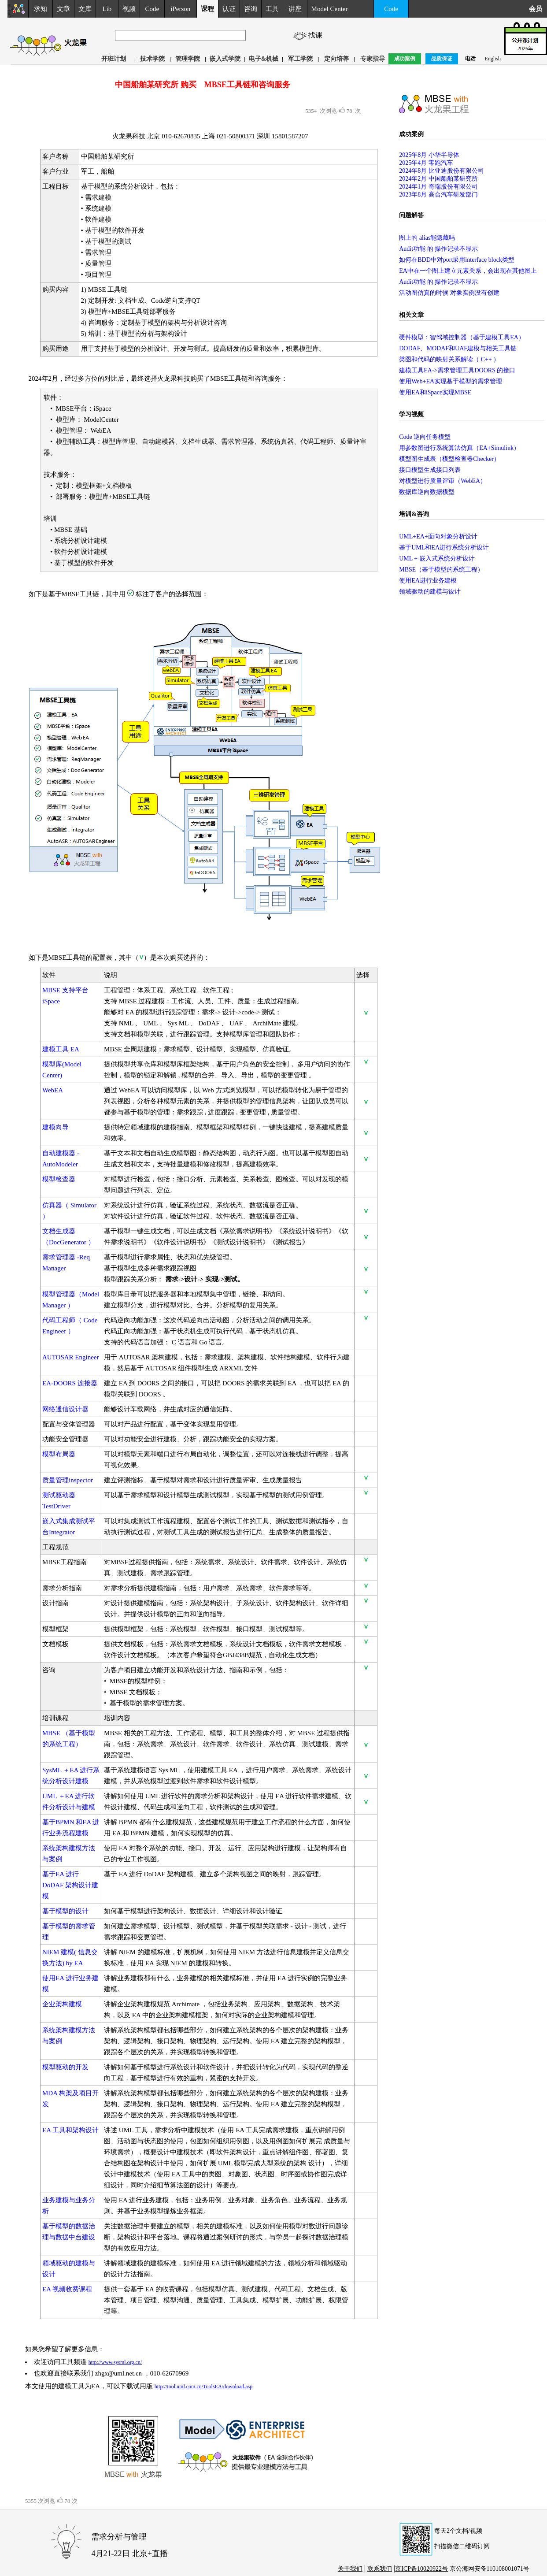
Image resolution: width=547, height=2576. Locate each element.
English (492, 59)
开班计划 (113, 59)
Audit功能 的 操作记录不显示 (438, 248)
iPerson (180, 8)
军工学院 (300, 59)
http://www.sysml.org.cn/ (115, 2362)
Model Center (329, 8)
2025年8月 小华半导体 (429, 155)
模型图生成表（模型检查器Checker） (449, 459)
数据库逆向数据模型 (427, 492)
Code (152, 8)
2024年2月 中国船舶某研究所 (438, 178)
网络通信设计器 (65, 1409)
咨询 (250, 8)
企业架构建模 (62, 2004)
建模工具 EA (60, 1049)
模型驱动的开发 (65, 2067)
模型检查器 (58, 1179)
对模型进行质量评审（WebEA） (442, 481)
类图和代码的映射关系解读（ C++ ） (449, 359)
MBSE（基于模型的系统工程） (441, 569)
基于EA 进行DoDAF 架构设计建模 (70, 1885)
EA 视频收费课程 (67, 2289)
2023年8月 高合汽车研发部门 (438, 194)
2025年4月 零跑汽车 (426, 163)
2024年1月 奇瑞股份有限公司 (438, 186)
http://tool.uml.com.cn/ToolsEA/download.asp (203, 2386)
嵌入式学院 (225, 59)
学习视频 (411, 414)
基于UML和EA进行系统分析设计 (444, 547)
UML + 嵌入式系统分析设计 (437, 558)
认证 (229, 8)
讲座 (295, 8)
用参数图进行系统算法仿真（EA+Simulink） (459, 448)
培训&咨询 (414, 514)
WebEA (52, 1090)
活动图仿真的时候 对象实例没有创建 (449, 293)
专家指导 (372, 59)
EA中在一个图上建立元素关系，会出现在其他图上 (468, 270)
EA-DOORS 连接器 (69, 1383)
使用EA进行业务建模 (428, 580)
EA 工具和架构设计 (70, 2130)
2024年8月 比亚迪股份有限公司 (441, 170)
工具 (272, 8)
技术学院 (152, 59)
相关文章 (411, 315)
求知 (40, 8)
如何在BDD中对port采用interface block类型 (456, 259)
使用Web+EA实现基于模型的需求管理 (450, 381)
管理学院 (187, 59)
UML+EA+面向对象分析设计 (438, 536)
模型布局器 (58, 1454)
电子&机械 (264, 59)
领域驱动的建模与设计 (430, 591)
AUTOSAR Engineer (70, 1357)
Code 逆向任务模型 (425, 437)
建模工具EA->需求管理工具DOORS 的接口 (457, 370)
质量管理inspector (67, 1480)
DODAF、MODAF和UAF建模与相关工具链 (458, 348)
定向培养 (336, 59)
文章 (63, 8)
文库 (85, 8)
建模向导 (55, 1127)
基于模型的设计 (65, 1911)
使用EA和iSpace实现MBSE (435, 392)
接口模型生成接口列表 (430, 470)
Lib (106, 8)
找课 (317, 35)
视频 (129, 8)
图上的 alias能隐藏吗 (427, 237)
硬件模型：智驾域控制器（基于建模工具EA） (462, 337)
